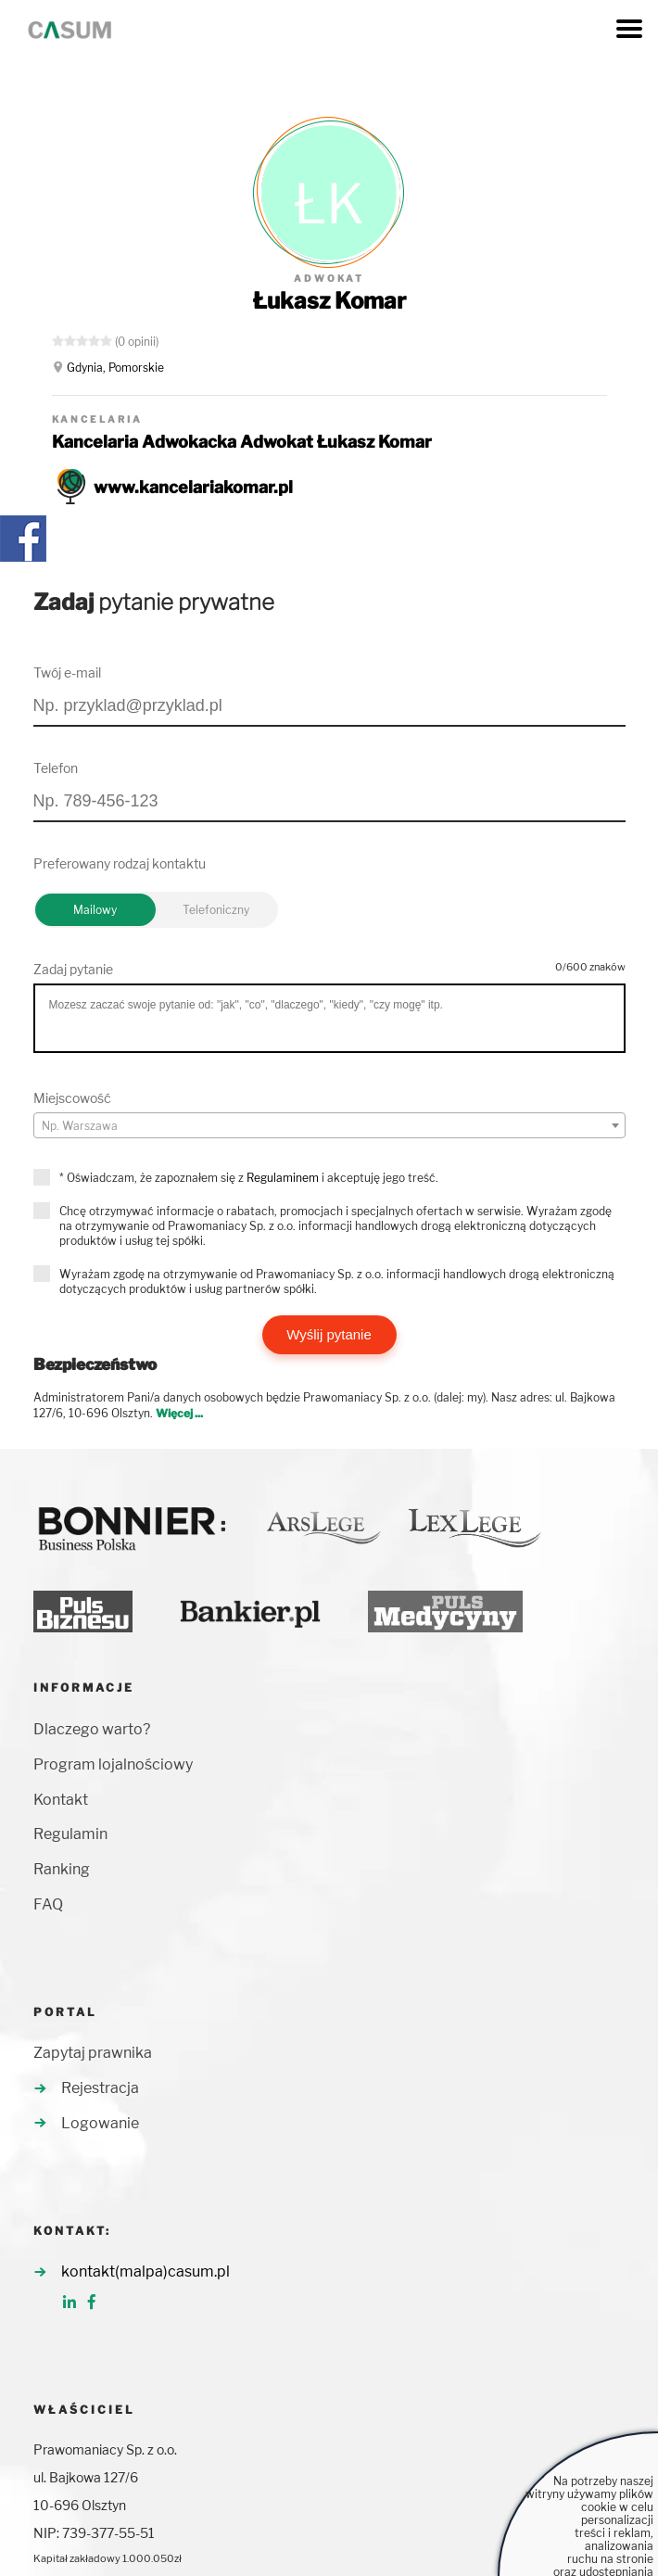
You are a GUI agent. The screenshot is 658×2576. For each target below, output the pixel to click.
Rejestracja (100, 2088)
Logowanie (100, 2123)
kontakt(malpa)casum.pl (145, 2271)
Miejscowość (72, 1098)
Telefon (55, 768)
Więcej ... (179, 1413)
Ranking (61, 1869)
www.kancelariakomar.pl (193, 487)
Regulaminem (283, 1178)
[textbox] (329, 1126)
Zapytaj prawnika (92, 2053)
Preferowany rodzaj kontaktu (119, 863)
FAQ (48, 1904)
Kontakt (60, 1799)
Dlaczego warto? (91, 1729)
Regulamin (70, 1834)
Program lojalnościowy (113, 1764)
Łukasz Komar (329, 300)
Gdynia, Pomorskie (115, 367)
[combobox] (329, 1125)
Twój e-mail (67, 672)
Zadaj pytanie (73, 969)
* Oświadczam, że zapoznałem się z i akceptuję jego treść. (248, 1178)
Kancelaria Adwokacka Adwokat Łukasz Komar (242, 441)
